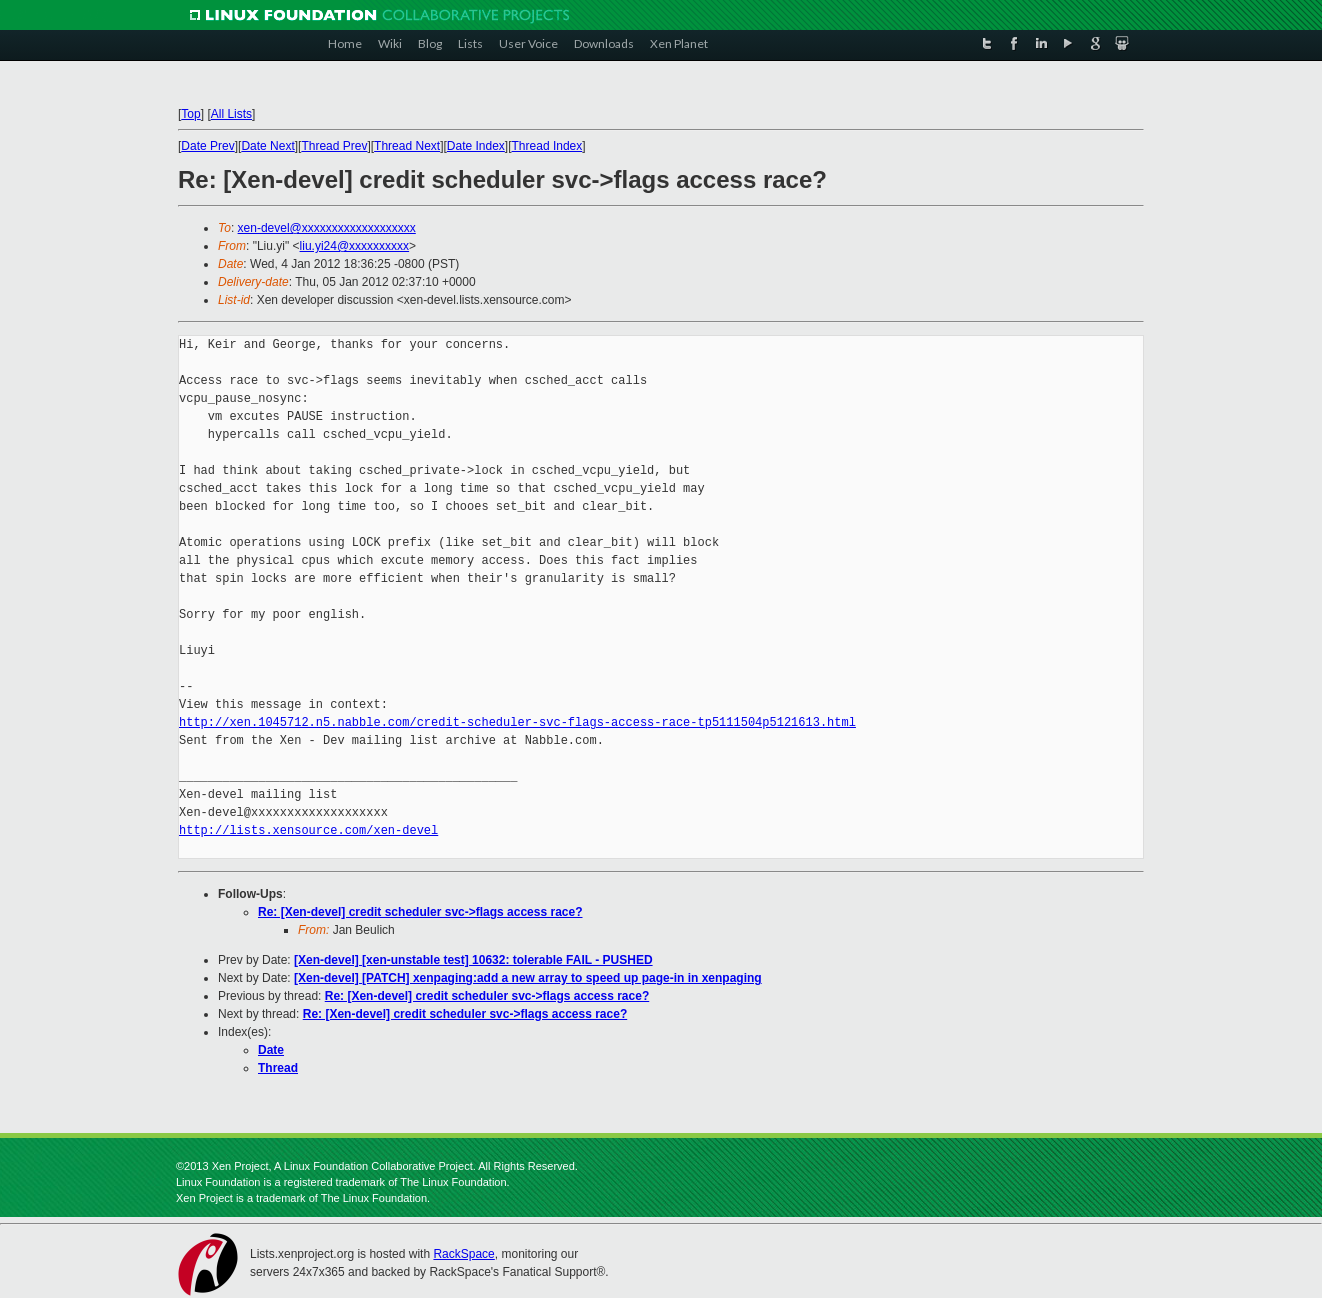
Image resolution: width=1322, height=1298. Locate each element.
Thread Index (547, 146)
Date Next (267, 146)
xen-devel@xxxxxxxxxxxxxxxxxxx (327, 228)
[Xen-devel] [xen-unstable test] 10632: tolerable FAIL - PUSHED (473, 960)
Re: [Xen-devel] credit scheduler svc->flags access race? (420, 912)
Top (190, 114)
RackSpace (463, 1254)
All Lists (231, 114)
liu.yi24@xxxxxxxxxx (355, 246)
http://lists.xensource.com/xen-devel (308, 830)
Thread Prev (334, 146)
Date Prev (207, 146)
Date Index (476, 146)
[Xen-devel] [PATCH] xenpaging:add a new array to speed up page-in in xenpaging (528, 978)
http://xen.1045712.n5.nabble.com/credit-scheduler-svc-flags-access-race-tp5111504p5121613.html (517, 722)
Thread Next (407, 146)
